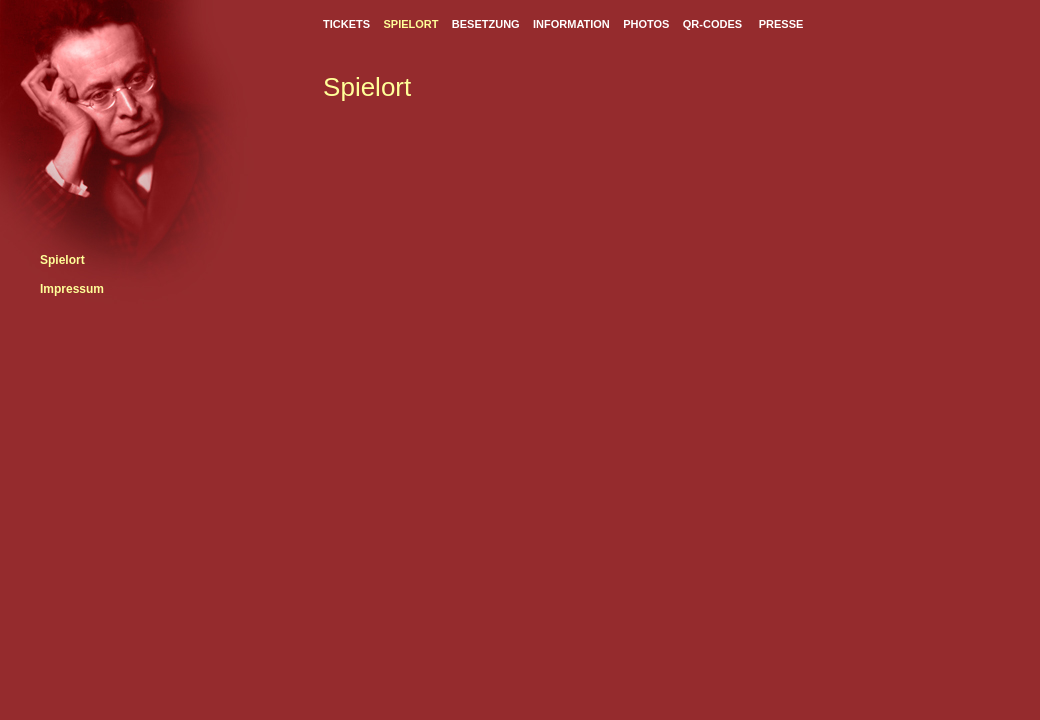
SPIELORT (410, 24)
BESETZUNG (486, 24)
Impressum (72, 289)
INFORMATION (571, 24)
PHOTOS (646, 24)
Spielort (62, 260)
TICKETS (346, 24)
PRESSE (781, 24)
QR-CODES (712, 24)
